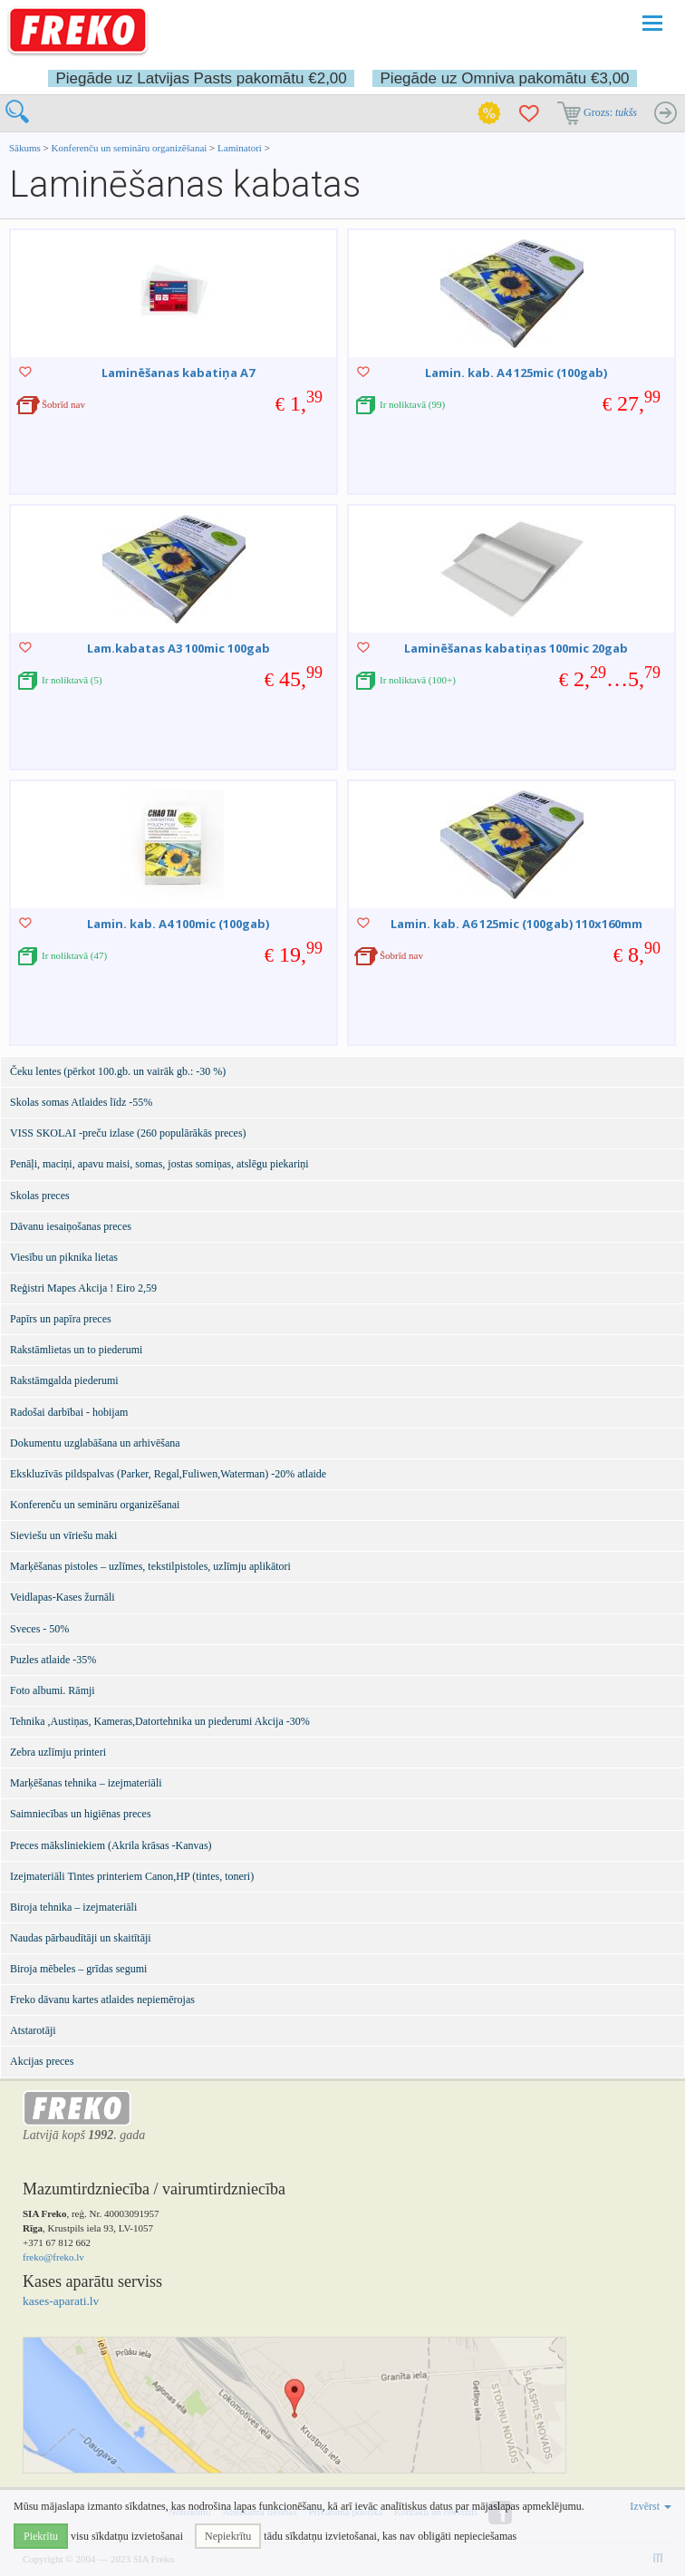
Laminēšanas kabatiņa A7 (178, 372)
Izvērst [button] (650, 2506)
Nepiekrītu (228, 2536)
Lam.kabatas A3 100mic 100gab (178, 648)
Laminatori (239, 147)
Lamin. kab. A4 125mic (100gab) (516, 372)
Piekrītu (41, 2536)
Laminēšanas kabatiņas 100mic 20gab (516, 648)
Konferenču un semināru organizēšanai (129, 147)
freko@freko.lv (53, 2257)
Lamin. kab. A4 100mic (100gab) (178, 923)
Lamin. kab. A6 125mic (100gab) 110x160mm (516, 923)
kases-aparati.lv (61, 2301)
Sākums (25, 147)
